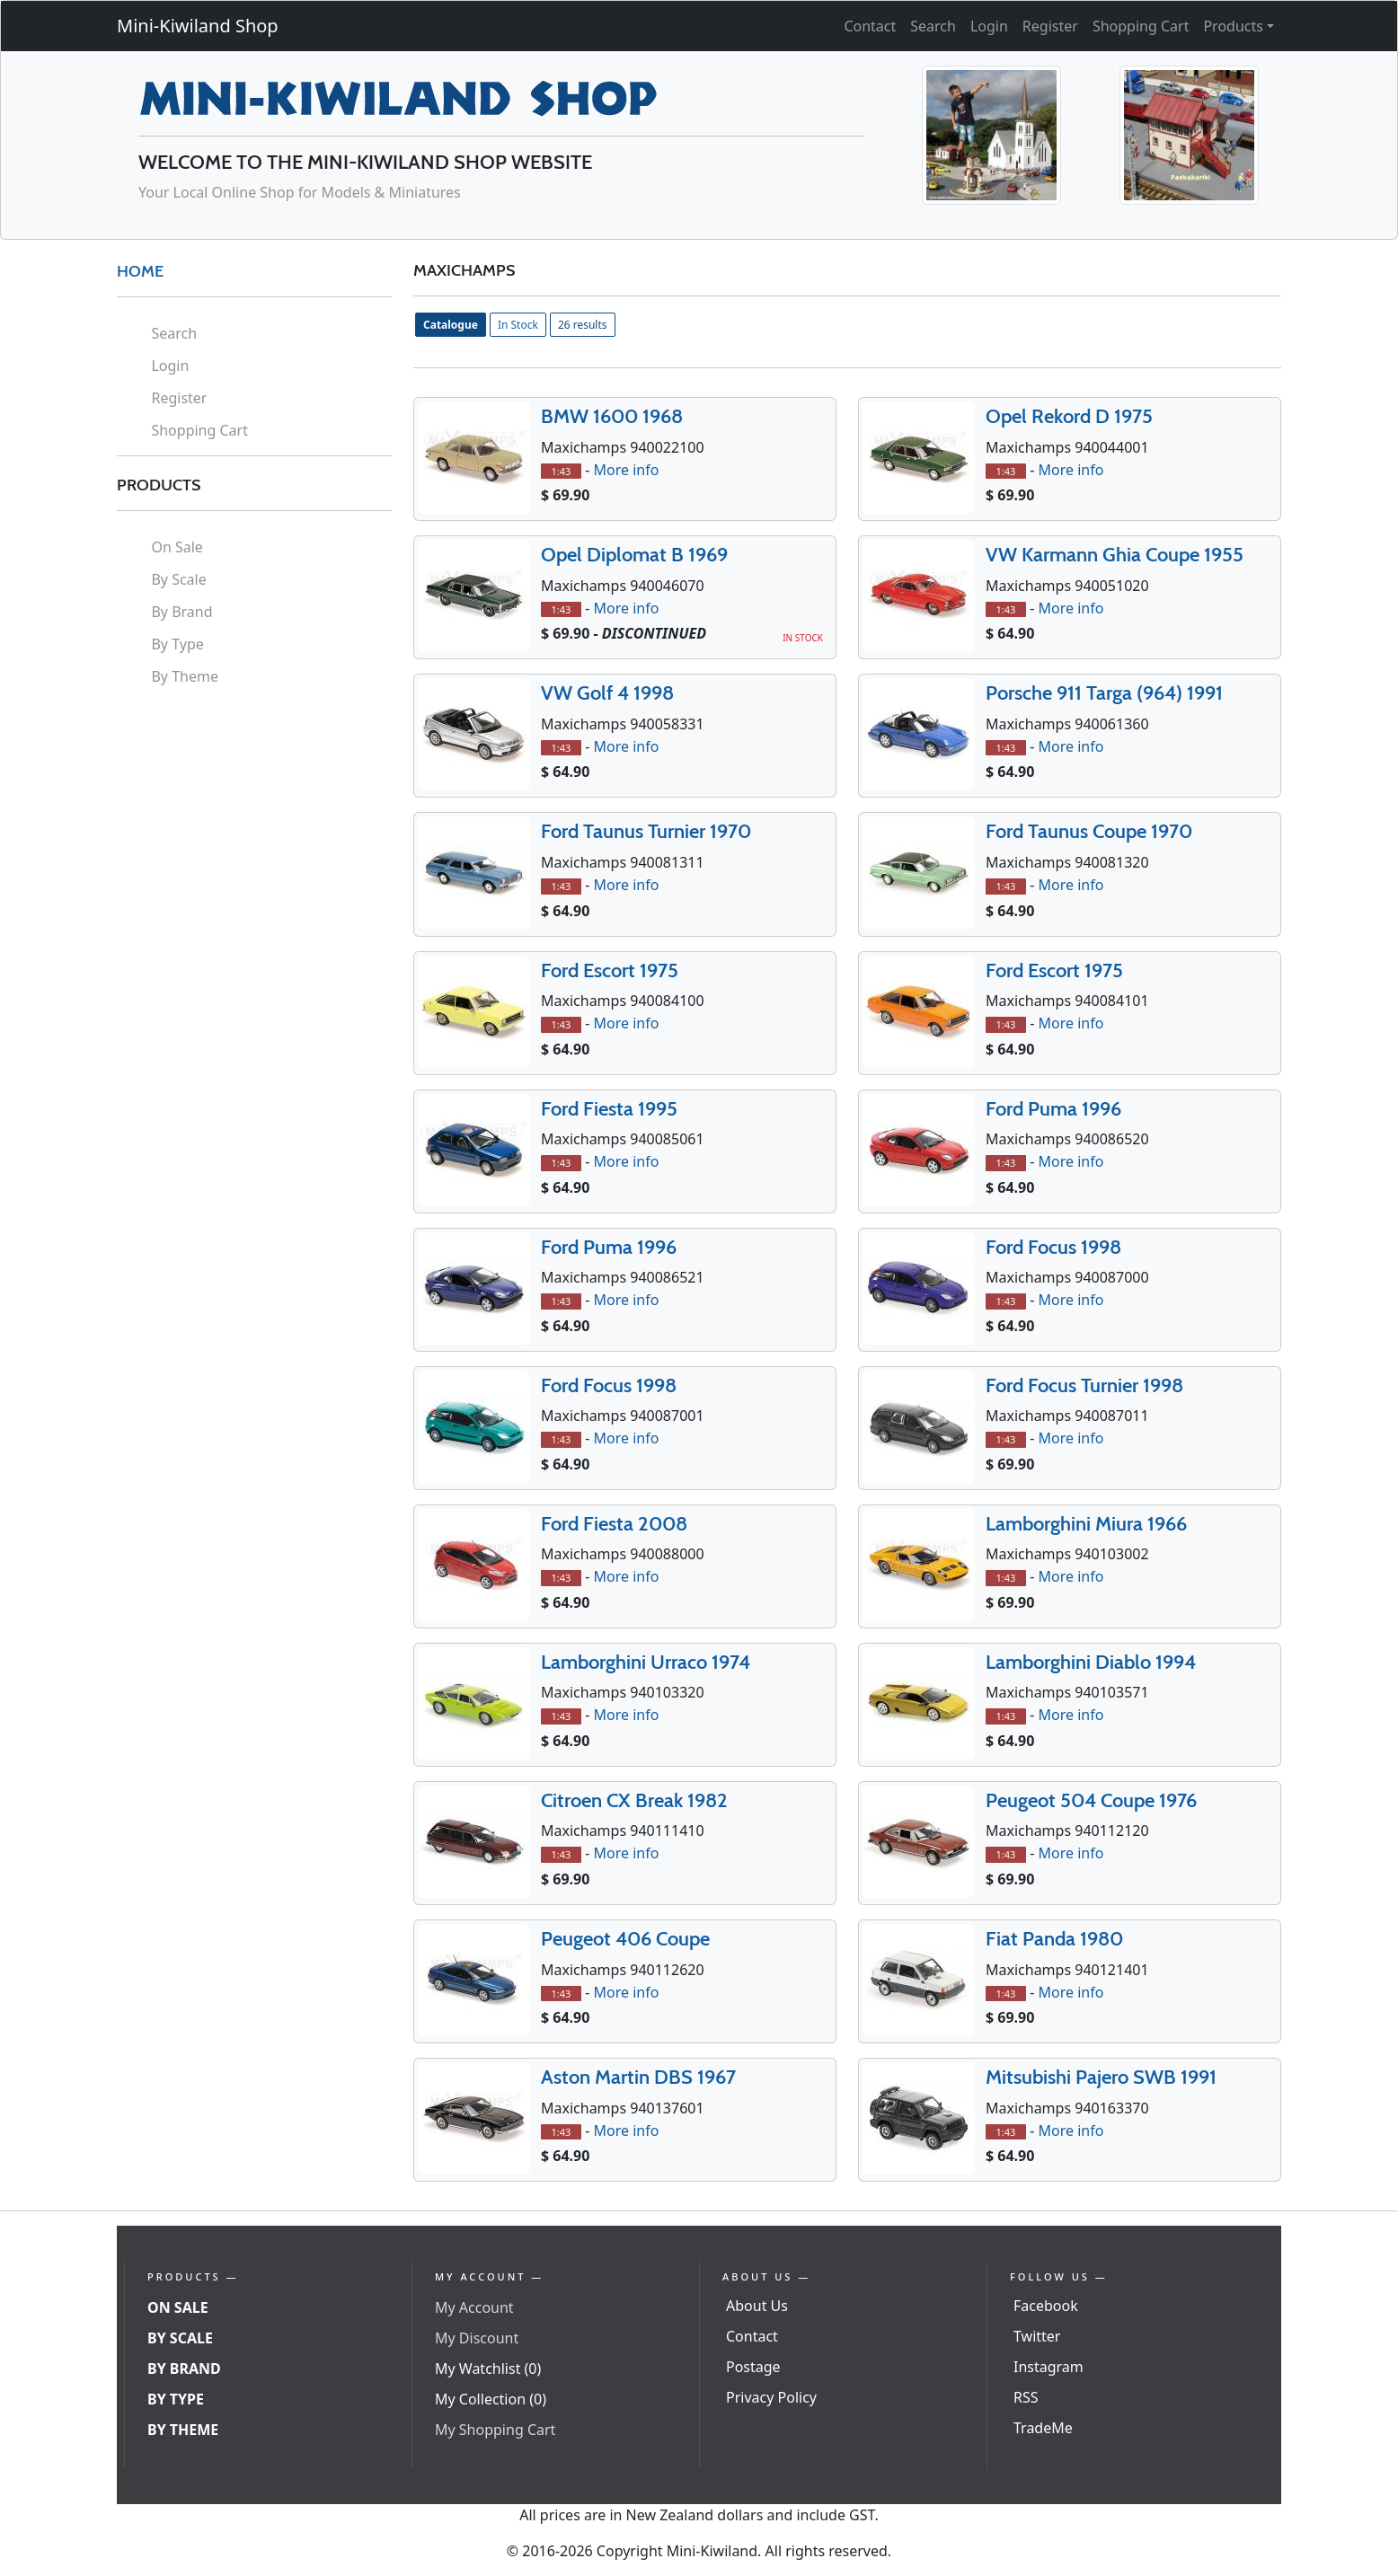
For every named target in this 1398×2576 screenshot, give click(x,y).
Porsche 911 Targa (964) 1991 (1104, 693)
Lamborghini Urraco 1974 (645, 1662)
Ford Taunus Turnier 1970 (646, 831)
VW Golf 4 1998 (607, 693)
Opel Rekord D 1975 (1069, 416)
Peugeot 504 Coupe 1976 (1091, 1800)
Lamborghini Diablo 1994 (1091, 1662)
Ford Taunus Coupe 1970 (1089, 831)
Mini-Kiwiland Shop (198, 25)
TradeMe (1043, 2428)
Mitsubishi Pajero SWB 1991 (1101, 2077)
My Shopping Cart (495, 2429)
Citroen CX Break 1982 (634, 1800)
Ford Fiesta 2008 (614, 1524)
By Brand (181, 612)
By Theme (184, 676)
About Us (757, 2306)
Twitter (1036, 2336)
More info (626, 470)
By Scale (178, 579)
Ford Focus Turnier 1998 (1084, 1385)
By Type (177, 644)
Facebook (1045, 2306)
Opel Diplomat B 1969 (634, 555)
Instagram (1048, 2367)
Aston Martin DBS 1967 (638, 2077)
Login (989, 26)
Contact (870, 26)
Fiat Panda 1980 (1054, 1939)
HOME (140, 271)
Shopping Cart (1141, 26)
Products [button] (1233, 26)
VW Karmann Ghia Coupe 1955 (1114, 555)
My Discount (476, 2338)
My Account (474, 2307)
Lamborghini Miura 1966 (1086, 1524)
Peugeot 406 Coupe (625, 1939)
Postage (753, 2367)
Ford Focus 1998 (1053, 1247)
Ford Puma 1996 (1053, 1109)
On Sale (176, 547)
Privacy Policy (771, 2397)
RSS (1026, 2397)
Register (1050, 26)
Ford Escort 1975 (609, 970)
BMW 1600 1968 (612, 416)
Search (933, 26)
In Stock (518, 324)
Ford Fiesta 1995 (609, 1109)
